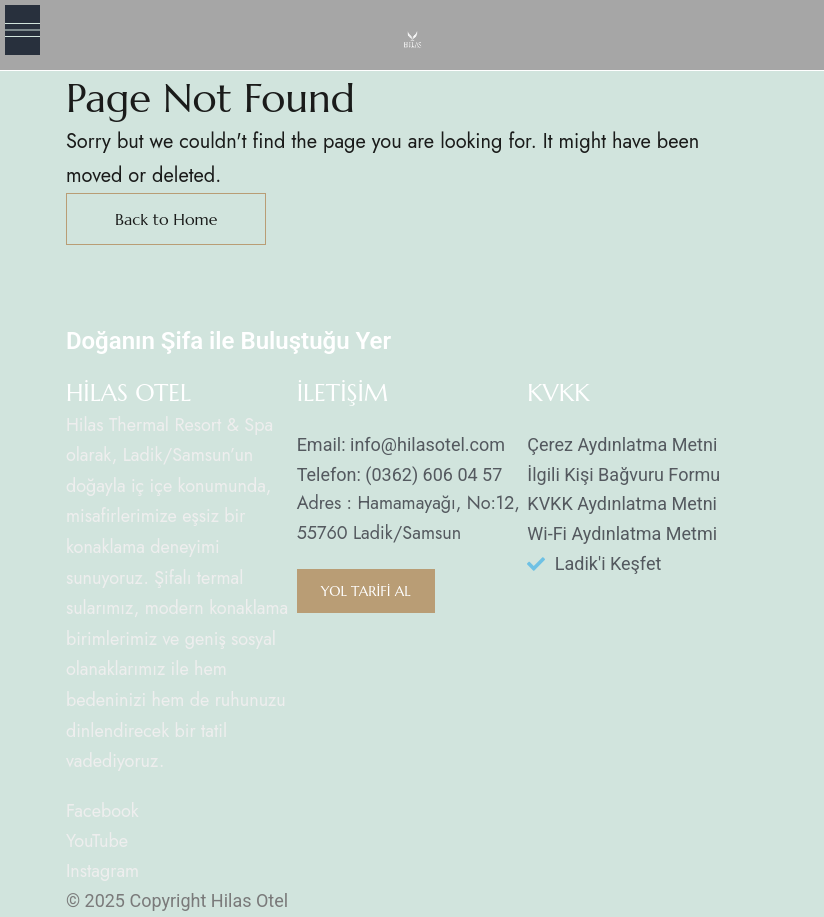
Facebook (102, 811)
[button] (366, 591)
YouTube (97, 841)
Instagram (102, 871)
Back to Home (166, 219)
